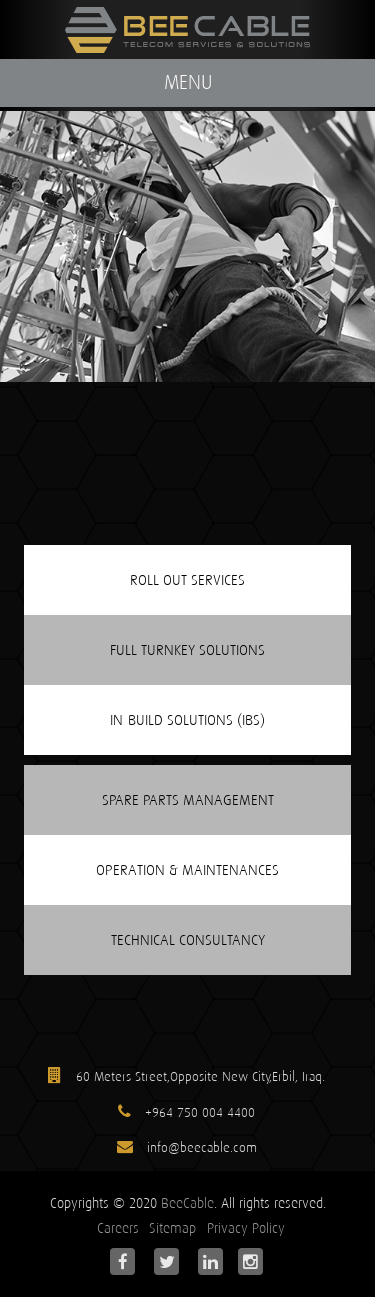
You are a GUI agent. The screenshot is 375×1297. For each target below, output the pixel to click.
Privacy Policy (246, 1228)
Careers (118, 1228)
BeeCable (187, 1203)
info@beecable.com (200, 1147)
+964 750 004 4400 (200, 1112)
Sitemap (172, 1228)
